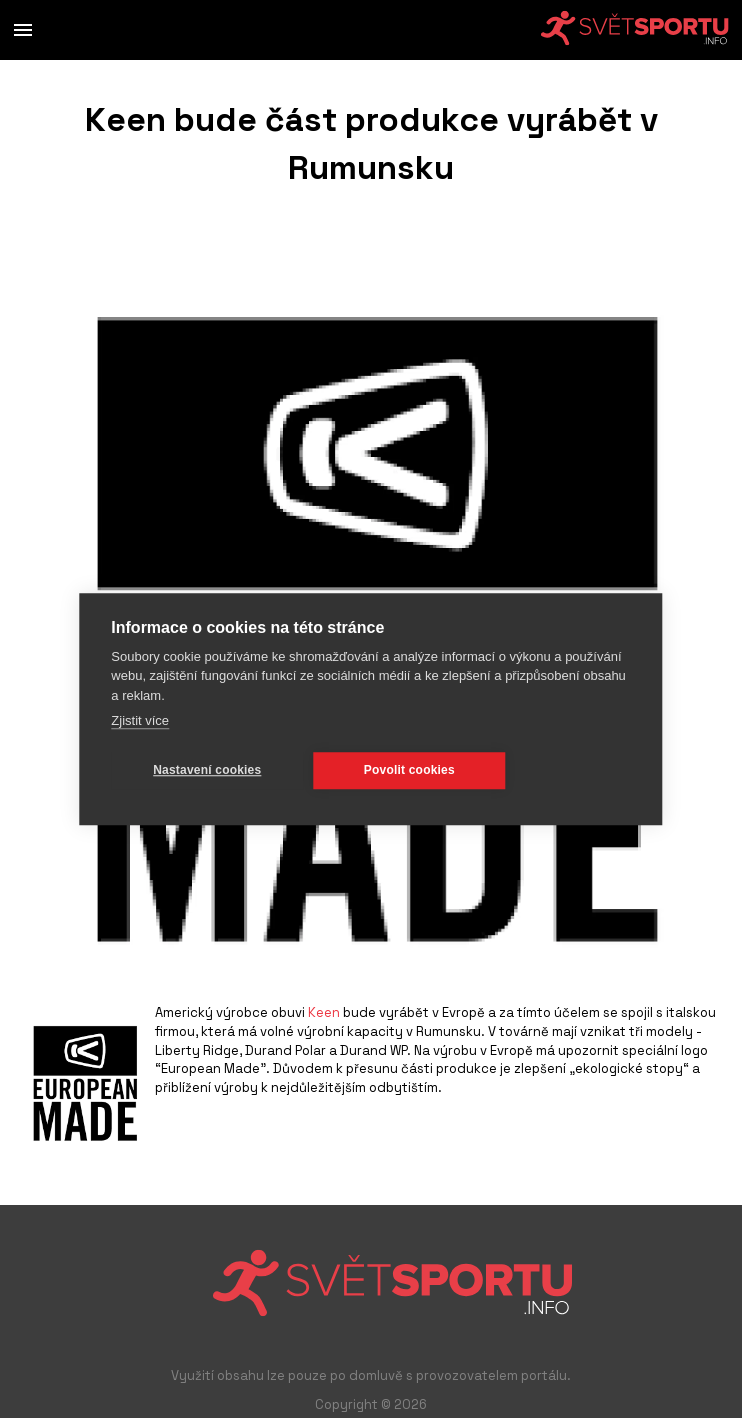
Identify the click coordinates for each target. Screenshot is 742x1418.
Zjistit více (140, 720)
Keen (324, 1012)
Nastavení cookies (207, 770)
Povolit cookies (409, 770)
